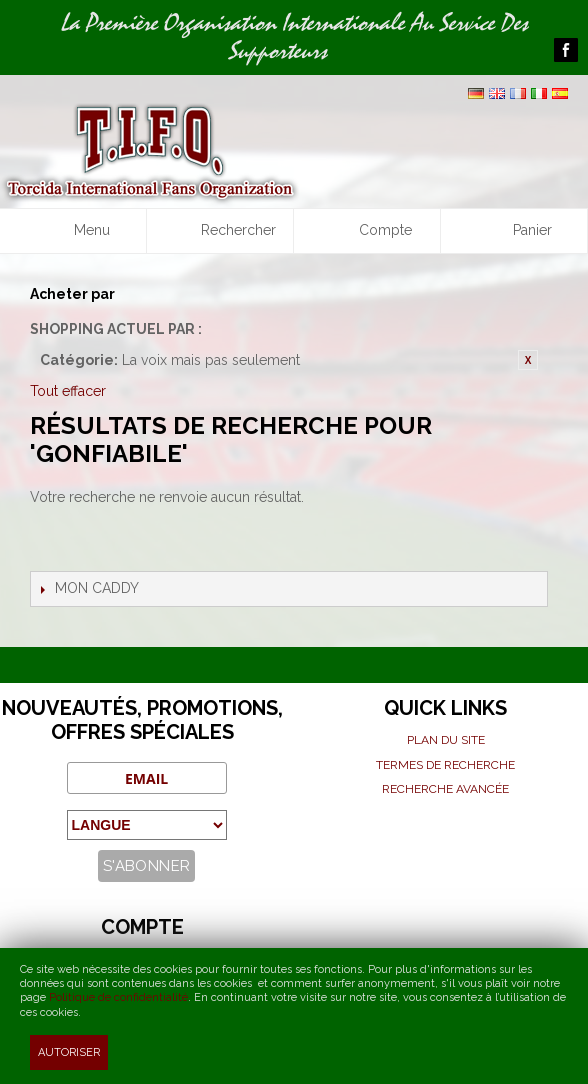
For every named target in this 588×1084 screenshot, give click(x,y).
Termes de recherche (445, 765)
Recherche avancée (445, 789)
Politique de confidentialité (118, 997)
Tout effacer (68, 391)
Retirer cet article (528, 360)
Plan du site (446, 740)
